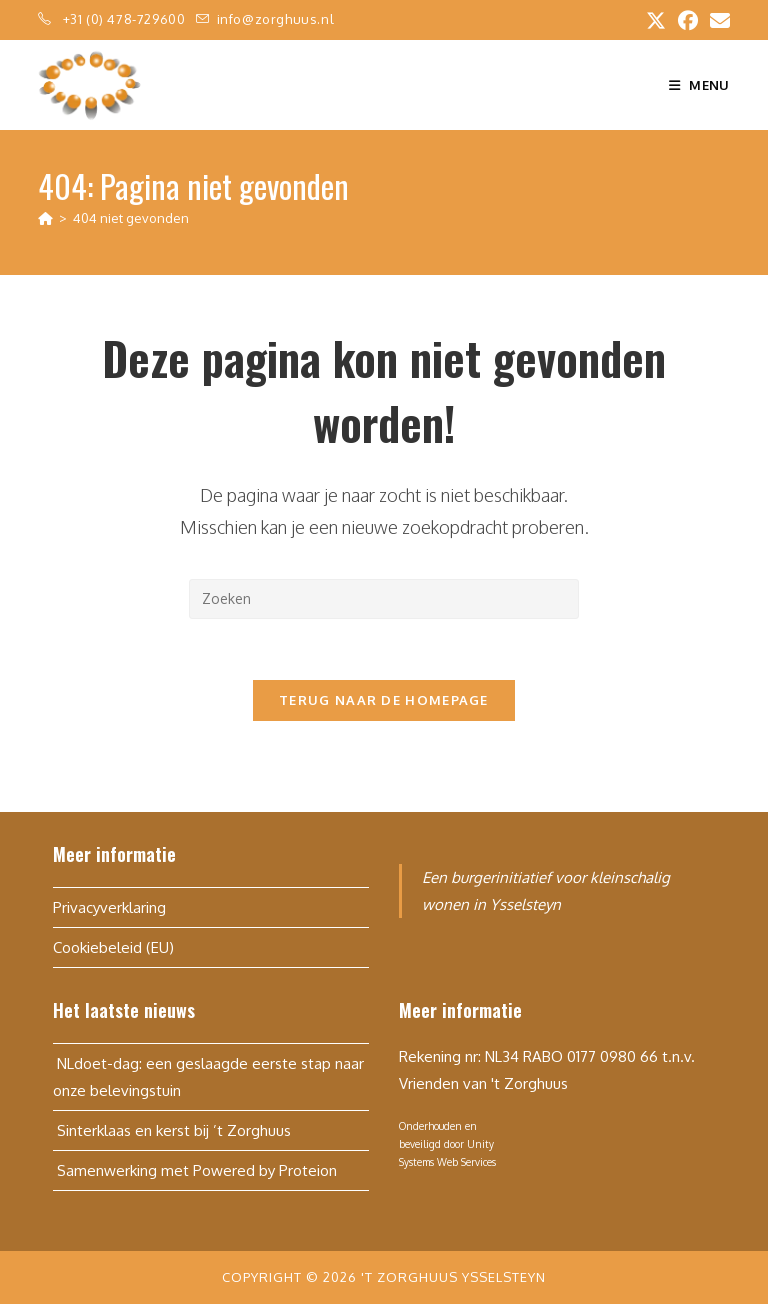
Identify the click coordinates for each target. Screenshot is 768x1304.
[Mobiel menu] (699, 85)
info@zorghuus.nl (276, 19)
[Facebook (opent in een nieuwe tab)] (688, 20)
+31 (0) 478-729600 (126, 19)
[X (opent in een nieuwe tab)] (656, 20)
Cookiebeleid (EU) (113, 947)
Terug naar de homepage (384, 700)
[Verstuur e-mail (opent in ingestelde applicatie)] (717, 20)
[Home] (45, 218)
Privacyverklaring (109, 907)
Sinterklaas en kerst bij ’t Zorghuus (172, 1130)
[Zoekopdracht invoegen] (384, 599)
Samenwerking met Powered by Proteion (195, 1170)
